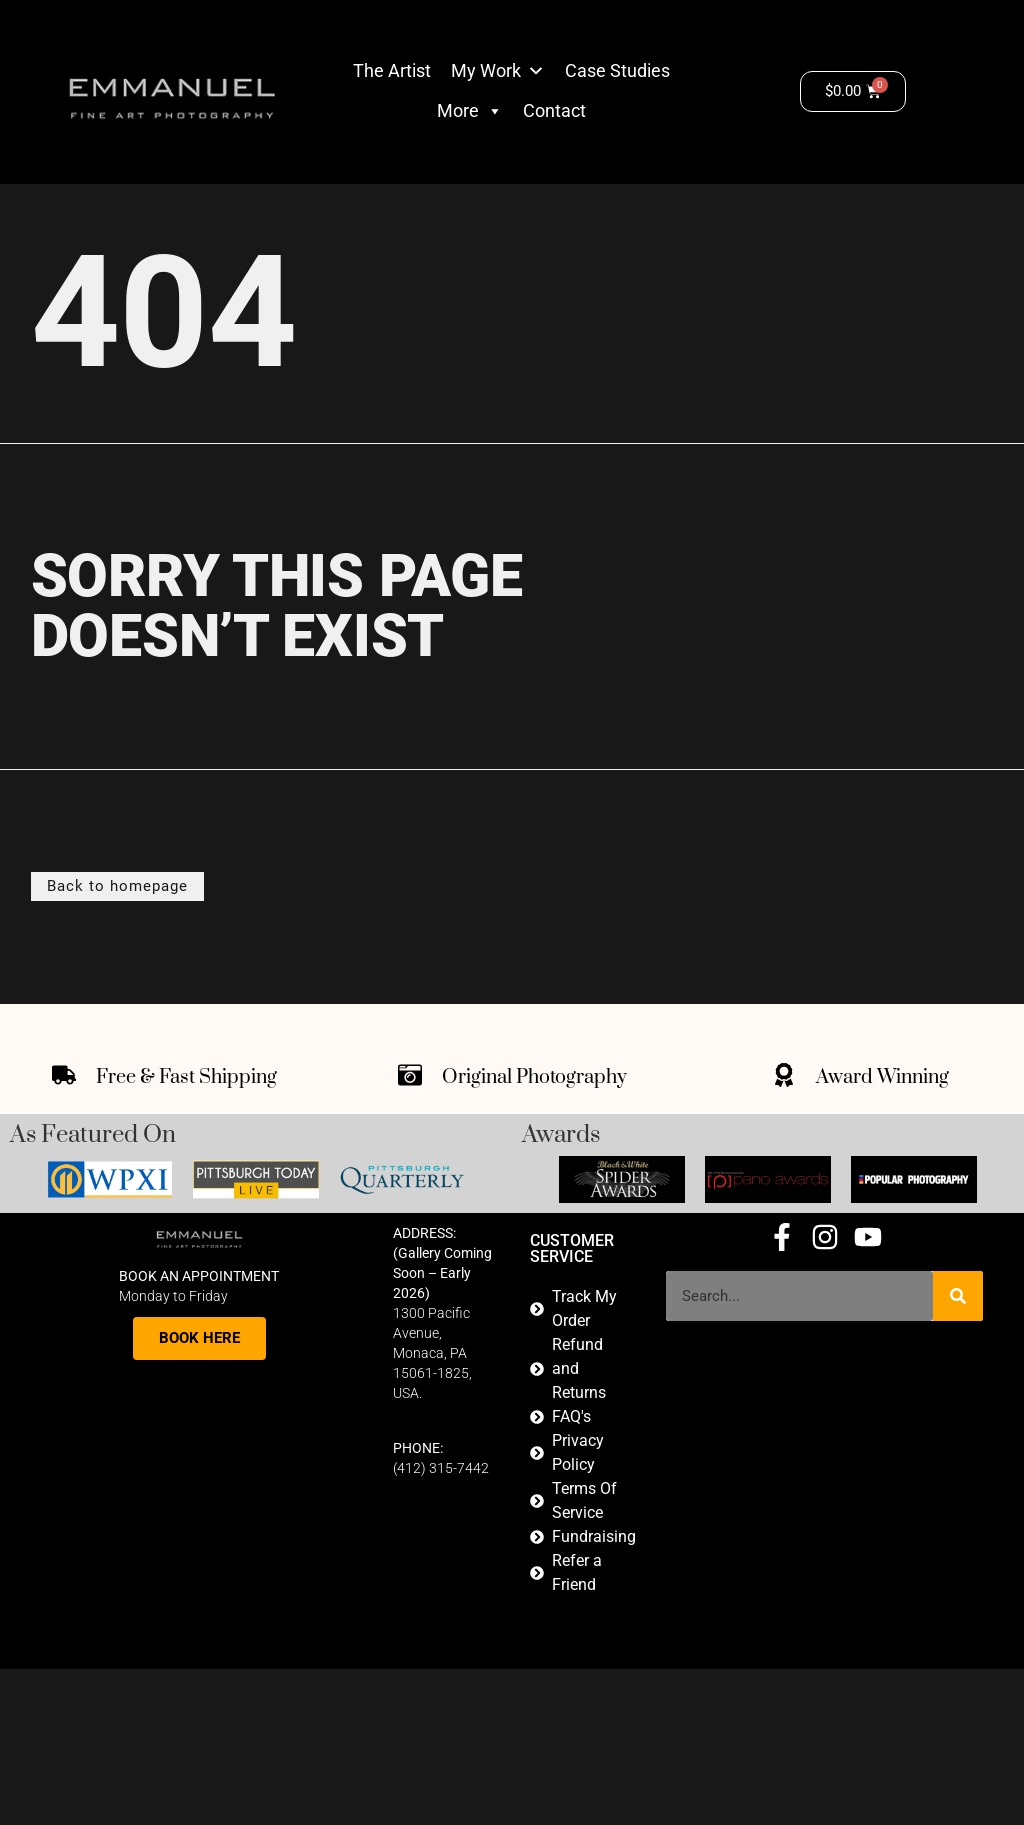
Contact (554, 110)
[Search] (958, 1296)
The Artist (392, 70)
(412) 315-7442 (441, 1467)
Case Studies (617, 70)
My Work (486, 70)
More (470, 111)
